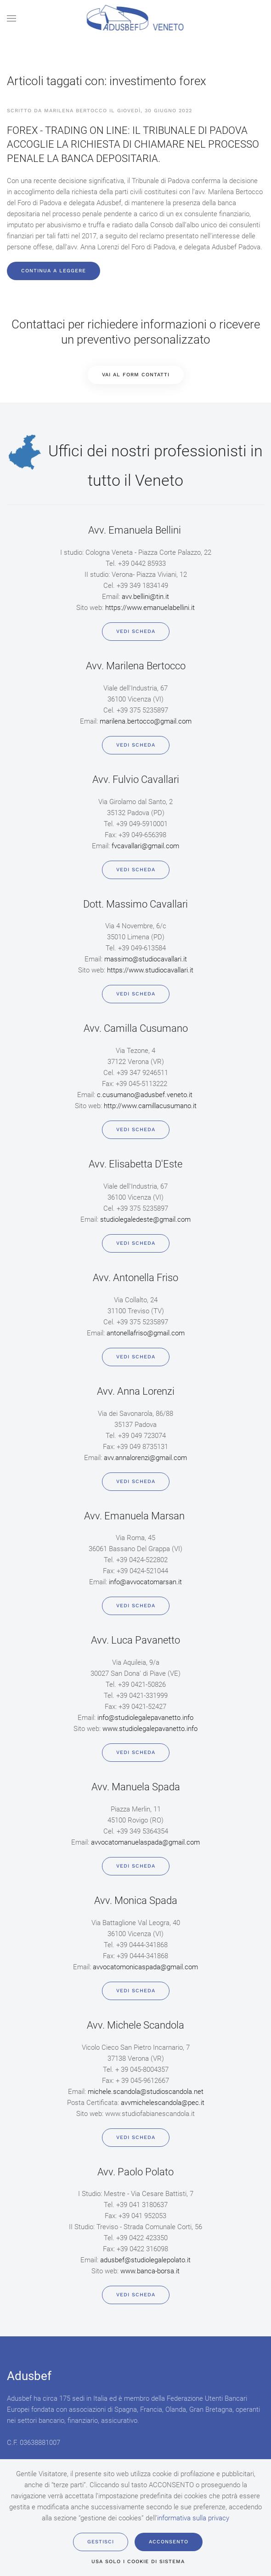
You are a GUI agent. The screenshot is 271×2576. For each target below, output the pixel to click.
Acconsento (168, 2542)
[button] (11, 18)
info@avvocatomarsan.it (145, 1582)
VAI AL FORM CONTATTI (135, 375)
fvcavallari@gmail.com (145, 846)
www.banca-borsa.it (150, 2271)
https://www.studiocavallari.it (150, 970)
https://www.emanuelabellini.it (150, 608)
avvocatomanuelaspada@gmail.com (145, 1842)
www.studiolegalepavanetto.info (150, 1729)
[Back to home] (136, 18)
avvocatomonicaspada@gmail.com (145, 1967)
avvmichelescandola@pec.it (162, 2103)
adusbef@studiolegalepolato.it (145, 2260)
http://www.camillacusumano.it (150, 1106)
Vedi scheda (135, 631)
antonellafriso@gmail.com (146, 1333)
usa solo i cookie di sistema (138, 2561)
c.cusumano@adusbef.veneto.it (144, 1095)
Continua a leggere (53, 271)
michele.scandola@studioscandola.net (145, 2091)
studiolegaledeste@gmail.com (145, 1219)
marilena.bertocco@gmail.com (146, 721)
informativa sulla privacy (193, 2518)
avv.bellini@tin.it (145, 596)
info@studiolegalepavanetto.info (145, 1718)
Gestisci (100, 2542)
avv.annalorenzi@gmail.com (145, 1458)
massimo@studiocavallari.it (145, 959)
